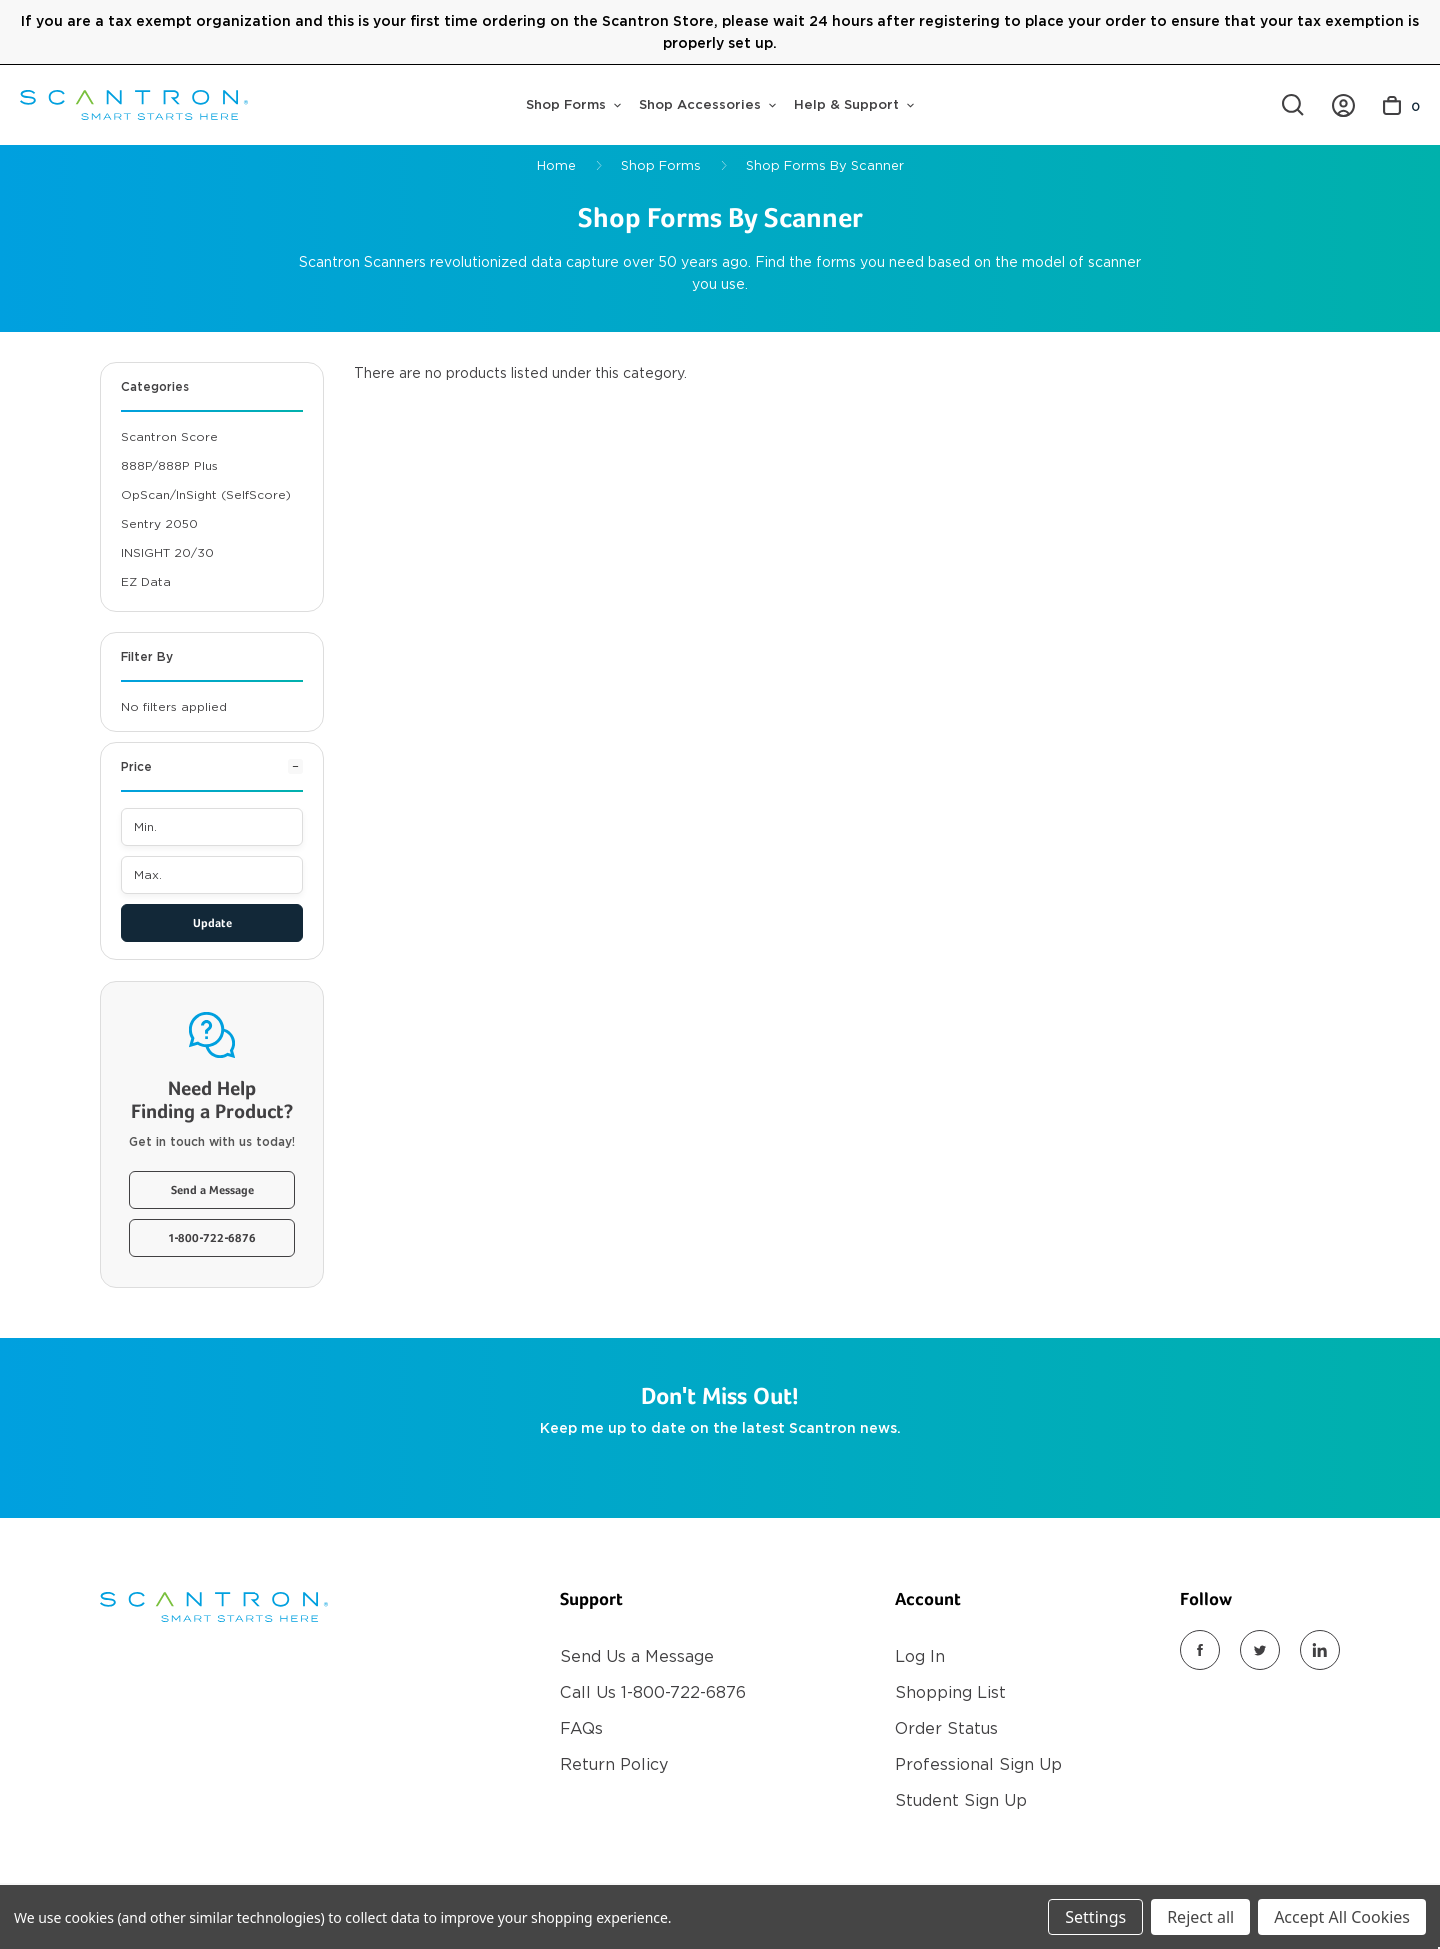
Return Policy (614, 1764)
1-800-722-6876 (212, 1239)
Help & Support (854, 104)
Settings (1095, 1917)
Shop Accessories (707, 104)
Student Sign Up (961, 1800)
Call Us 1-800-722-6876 (653, 1692)
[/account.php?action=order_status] (1343, 105)
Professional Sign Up (978, 1764)
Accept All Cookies (1342, 1917)
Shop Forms (573, 104)
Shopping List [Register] (950, 1692)
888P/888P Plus (169, 465)
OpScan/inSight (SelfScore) (206, 494)
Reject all (1200, 1917)
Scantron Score (169, 436)
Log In (920, 1656)
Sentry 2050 (159, 523)
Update (212, 924)
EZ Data (146, 581)
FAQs (581, 1728)
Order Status (946, 1728)
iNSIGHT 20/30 (167, 552)
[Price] (212, 774)
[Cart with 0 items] (1401, 105)
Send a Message (212, 1191)
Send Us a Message (637, 1656)
